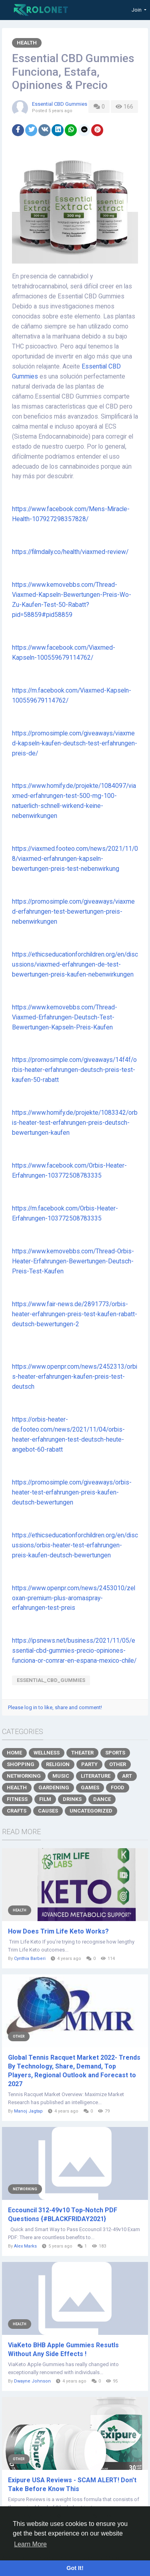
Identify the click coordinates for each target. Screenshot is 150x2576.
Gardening (53, 1787)
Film (45, 1799)
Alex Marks (25, 2246)
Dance (102, 1799)
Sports (115, 1753)
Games (90, 1787)
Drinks (72, 1799)
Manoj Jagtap (28, 2111)
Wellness (47, 1753)
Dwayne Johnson (32, 2381)
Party (89, 1764)
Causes (48, 1811)
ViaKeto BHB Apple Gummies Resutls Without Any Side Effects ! (63, 2349)
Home (14, 1753)
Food (117, 1787)
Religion (58, 1764)
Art (127, 1776)
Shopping (20, 1764)
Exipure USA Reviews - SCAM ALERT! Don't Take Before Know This (72, 2484)
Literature (95, 1776)
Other (117, 1764)
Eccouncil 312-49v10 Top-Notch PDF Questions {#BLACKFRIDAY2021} (62, 2214)
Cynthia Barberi (30, 1958)
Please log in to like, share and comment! (55, 1707)
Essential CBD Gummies (59, 104)
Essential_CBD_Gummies (51, 1680)
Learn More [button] (30, 2544)
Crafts (16, 1811)
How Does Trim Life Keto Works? (58, 1931)
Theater (82, 1753)
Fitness (17, 1799)
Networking (24, 1776)
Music (60, 1776)
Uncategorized (91, 1811)
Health (27, 43)
